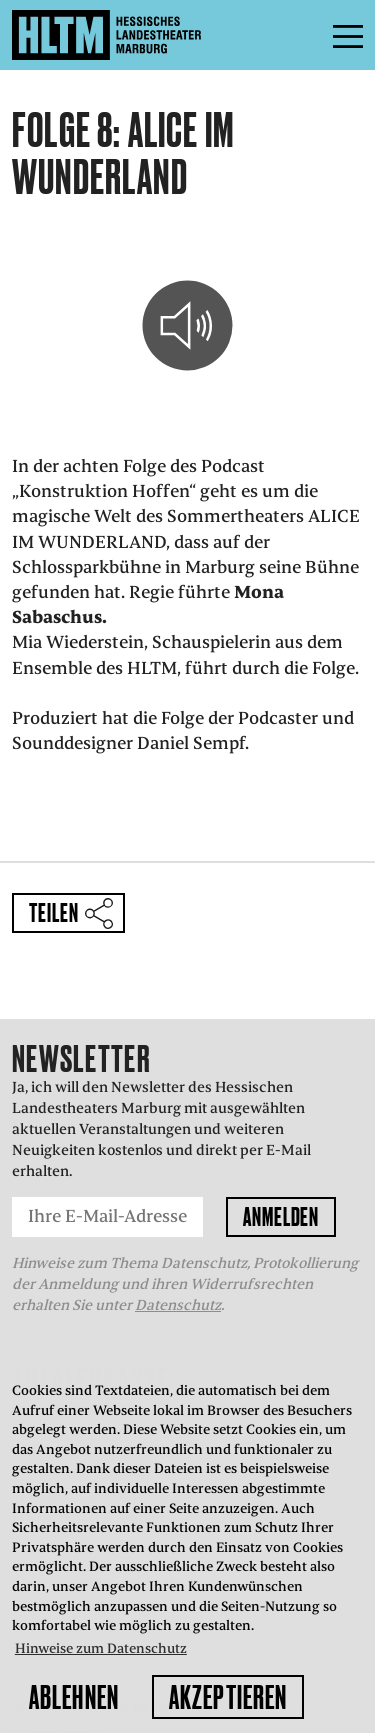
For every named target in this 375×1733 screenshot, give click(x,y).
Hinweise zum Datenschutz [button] (101, 1648)
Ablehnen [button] (74, 1697)
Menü (303, 35)
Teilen (53, 912)
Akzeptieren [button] (228, 1697)
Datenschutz (178, 1305)
